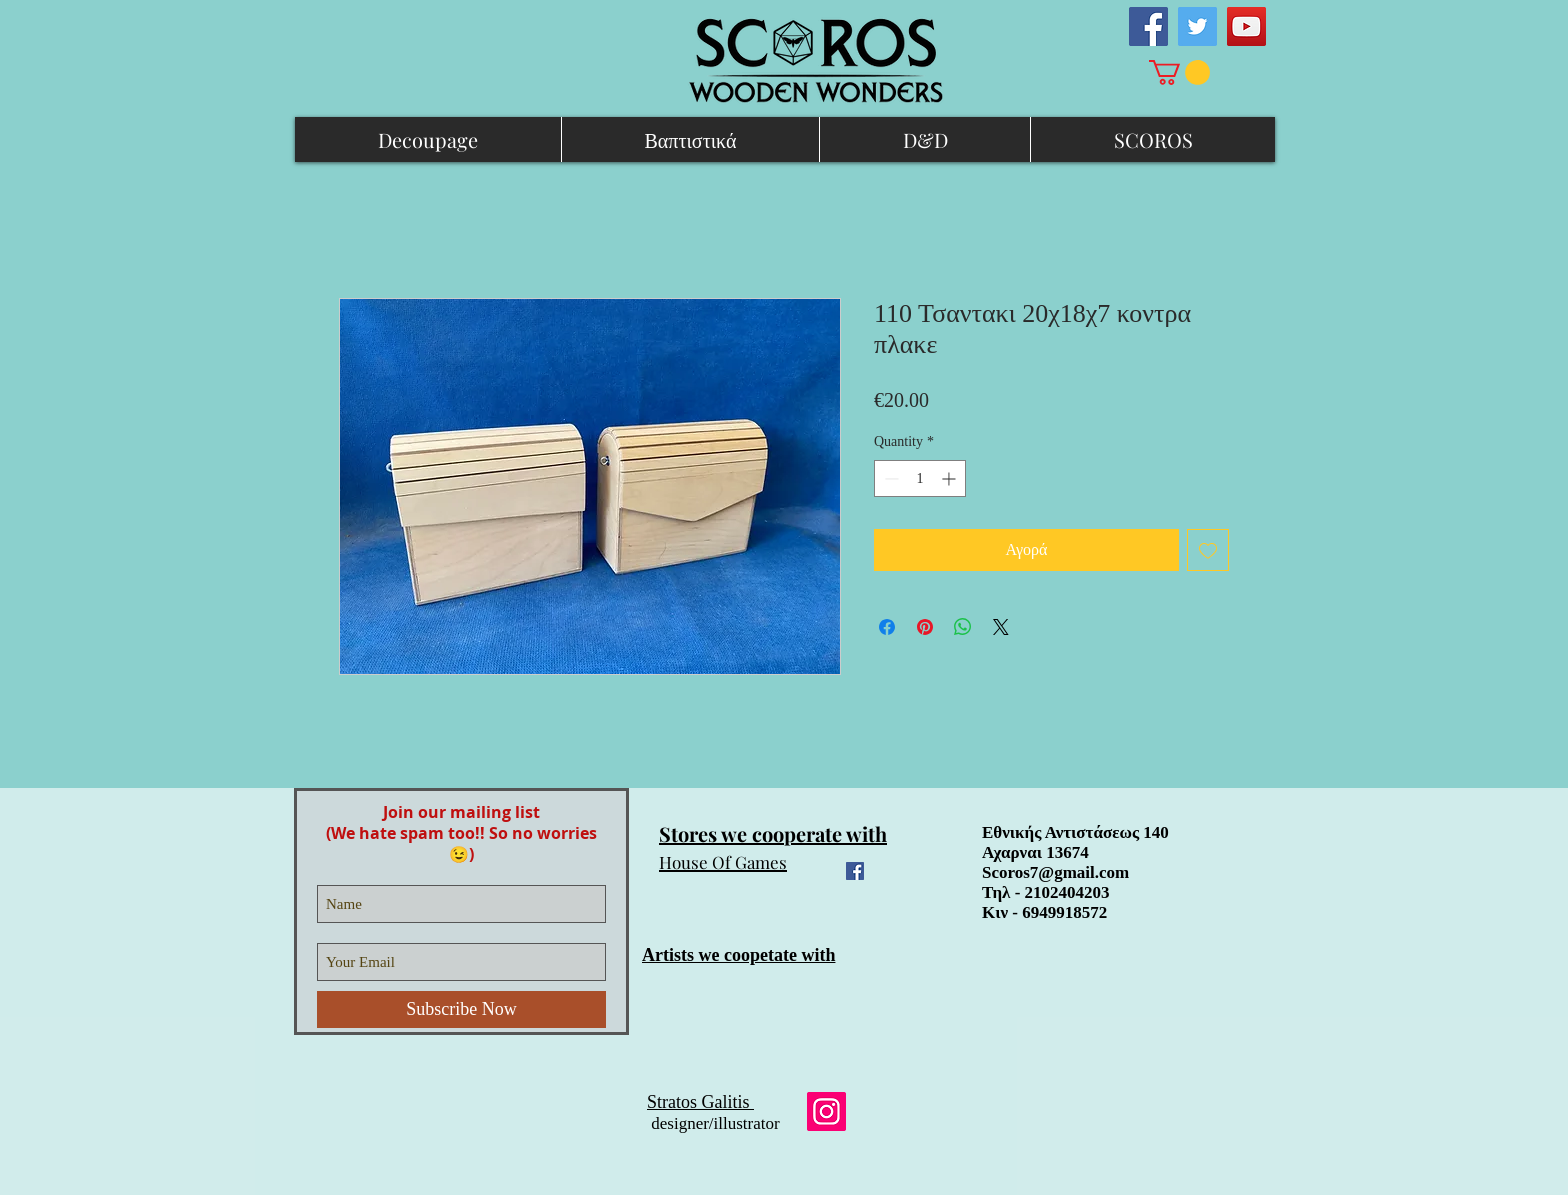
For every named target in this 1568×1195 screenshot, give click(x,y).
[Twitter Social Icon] (1197, 26)
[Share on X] (1001, 627)
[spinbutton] (920, 478)
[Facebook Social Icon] (1148, 26)
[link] (1179, 72)
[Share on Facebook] (887, 627)
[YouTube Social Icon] (1246, 26)
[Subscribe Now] (461, 1009)
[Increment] (950, 478)
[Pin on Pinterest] (925, 627)
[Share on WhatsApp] (963, 627)
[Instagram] (826, 1111)
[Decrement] (889, 478)
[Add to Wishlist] (1208, 550)
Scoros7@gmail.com (1055, 872)
